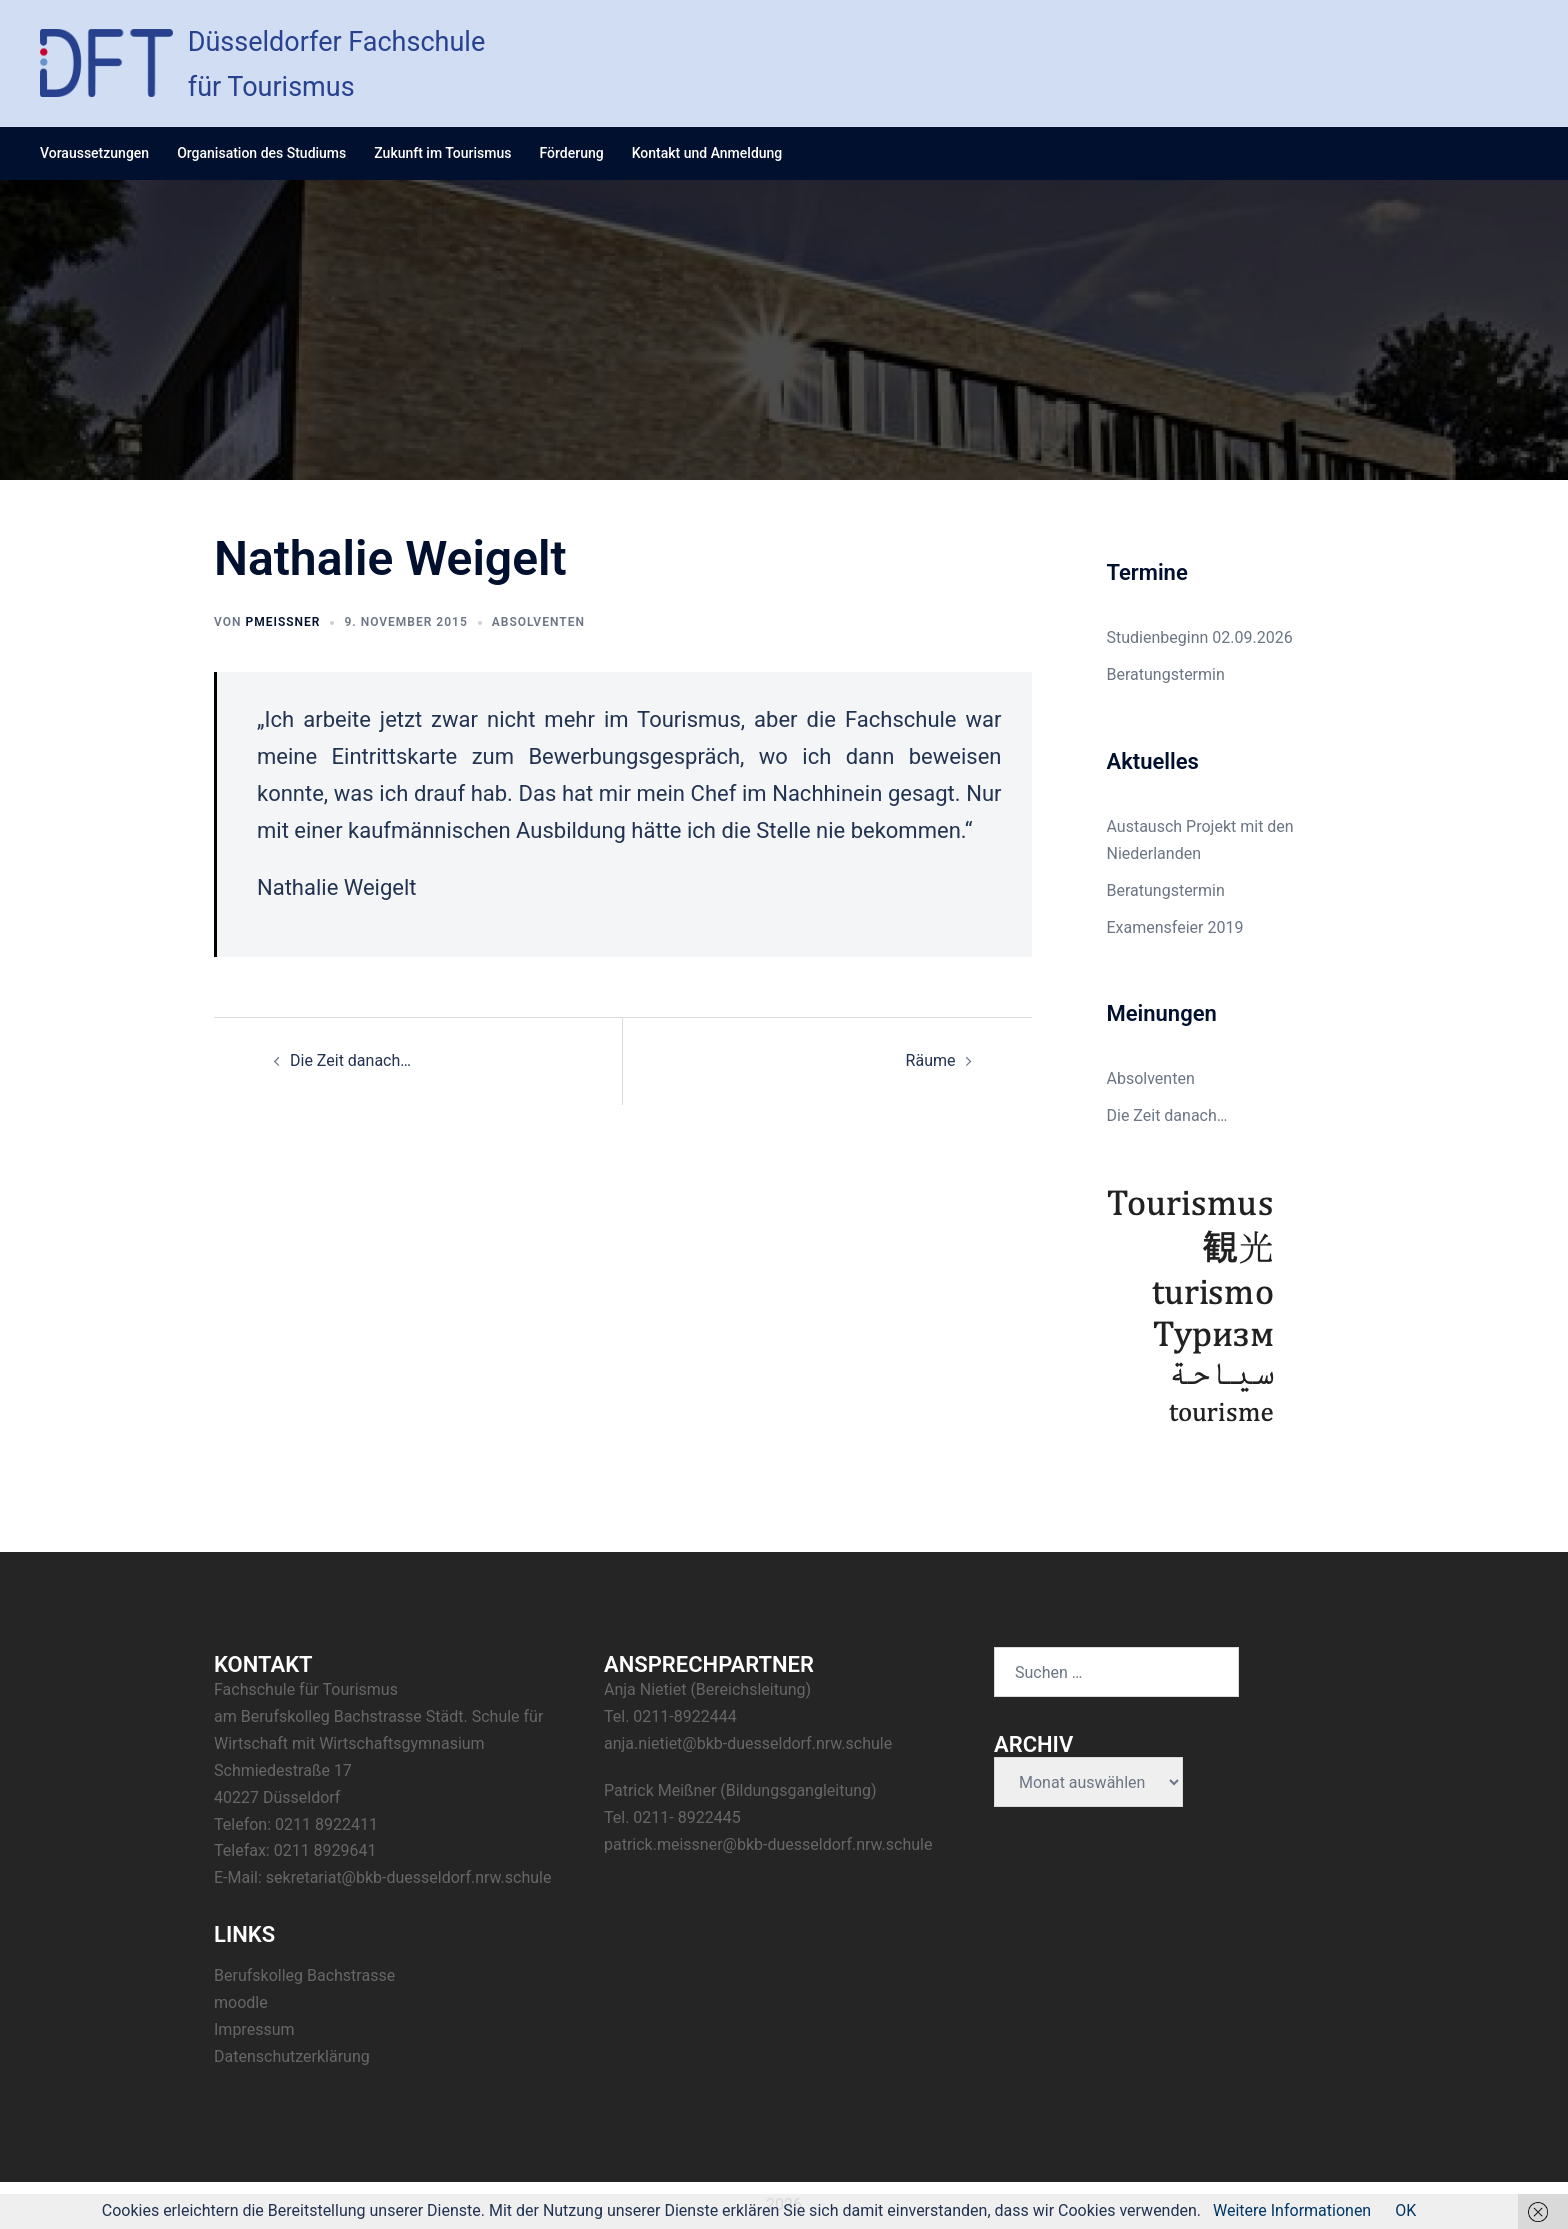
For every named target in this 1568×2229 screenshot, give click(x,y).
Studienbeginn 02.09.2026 (1200, 637)
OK (1405, 2210)
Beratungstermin (1166, 674)
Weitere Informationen (1292, 2210)
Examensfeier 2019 (1175, 927)
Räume (931, 1060)
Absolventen (538, 622)
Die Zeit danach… (350, 1060)
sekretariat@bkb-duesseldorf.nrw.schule (409, 1877)
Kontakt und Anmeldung (707, 153)
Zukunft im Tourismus (442, 153)
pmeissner (282, 622)
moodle (241, 2002)
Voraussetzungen (94, 153)
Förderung (571, 153)
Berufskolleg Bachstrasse (304, 1975)
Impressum (254, 2029)
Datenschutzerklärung (292, 2056)
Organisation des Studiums (261, 153)
